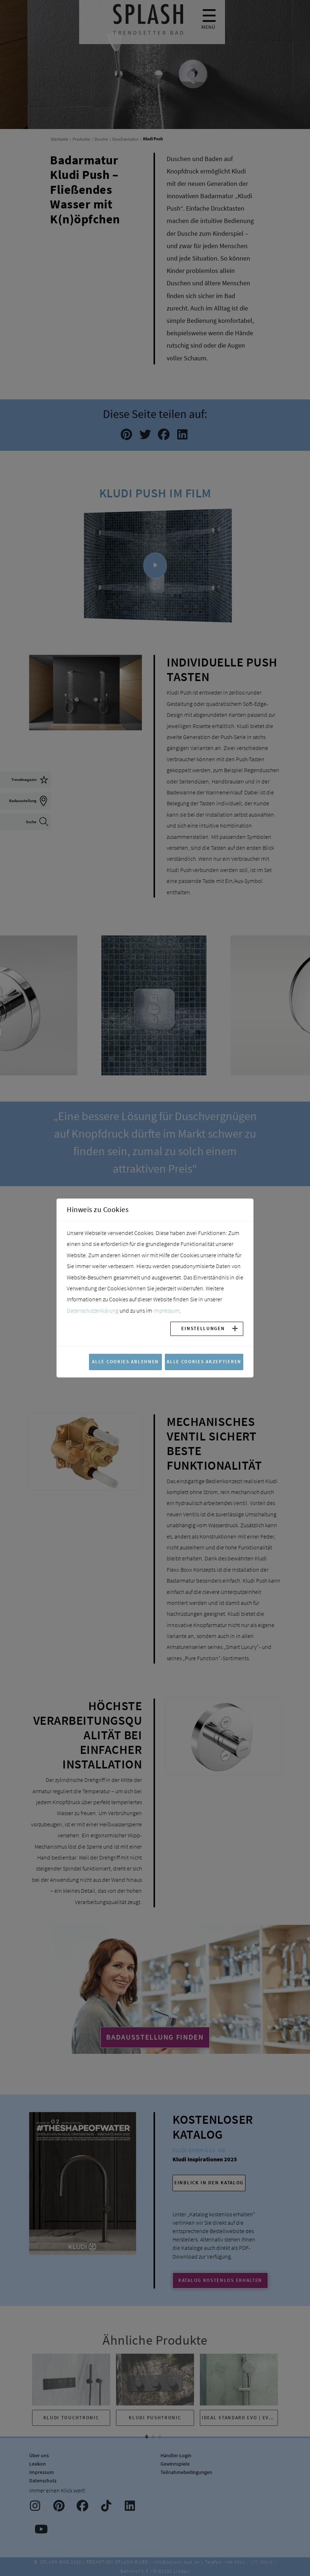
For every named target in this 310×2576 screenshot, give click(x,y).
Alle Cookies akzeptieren (204, 1361)
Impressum (166, 1310)
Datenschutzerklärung (93, 1310)
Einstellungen (203, 1328)
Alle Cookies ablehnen (125, 1361)
